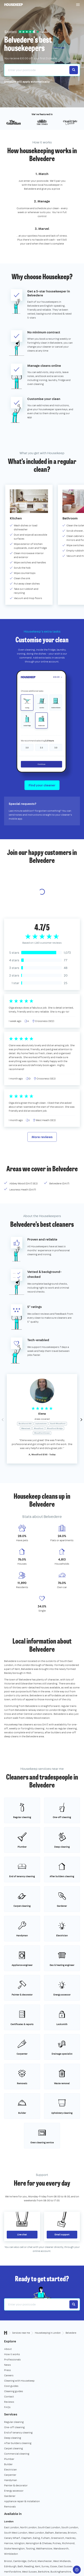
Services (10, 2414)
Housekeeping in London (48, 2332)
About (8, 2349)
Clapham (26, 2538)
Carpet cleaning (13, 2448)
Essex (53, 2566)
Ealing (36, 2538)
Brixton (72, 2532)
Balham (49, 2532)
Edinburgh (10, 2566)
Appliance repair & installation (22, 2501)
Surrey (45, 2566)
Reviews (9, 2402)
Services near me (21, 2332)
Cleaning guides (13, 2391)
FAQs (7, 2407)
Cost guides (11, 2386)
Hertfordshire (12, 2571)
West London (36, 2532)
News (7, 2365)
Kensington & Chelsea (38, 2543)
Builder (8, 2464)
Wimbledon (11, 2554)
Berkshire (43, 2571)
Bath (20, 2566)
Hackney (70, 2538)
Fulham (45, 2538)
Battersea (61, 2532)
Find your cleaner (42, 785)
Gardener (9, 2496)
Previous (2, 1419)
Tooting (30, 2548)
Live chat (22, 2234)
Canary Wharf (12, 2538)
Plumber (9, 2459)
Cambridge (19, 2561)
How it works (12, 2354)
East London (11, 2527)
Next (81, 1419)
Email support (62, 2234)
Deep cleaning (12, 2438)
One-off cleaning (14, 2427)
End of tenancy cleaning (18, 2432)
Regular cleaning (14, 2422)
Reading (29, 2566)
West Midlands (62, 2561)
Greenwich (57, 2538)
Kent (37, 2566)
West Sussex (29, 2571)
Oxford (32, 2561)
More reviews (42, 1137)
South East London (49, 2527)
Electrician (10, 2469)
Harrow (8, 2543)
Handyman (10, 2480)
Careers (8, 2375)
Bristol (8, 2561)
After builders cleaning (17, 2443)
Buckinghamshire (60, 2571)
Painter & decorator (16, 2485)
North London (28, 2527)
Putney (57, 2543)
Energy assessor (14, 2490)
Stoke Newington (14, 2548)
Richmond (68, 2543)
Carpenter (10, 2475)
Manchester (44, 2561)
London (8, 2521)
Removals (10, 2506)
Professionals (12, 2359)
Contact (9, 2396)
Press (7, 2370)
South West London (15, 2532)
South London (69, 2527)
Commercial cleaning (16, 2453)
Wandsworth (61, 2548)
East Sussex (65, 2566)
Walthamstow (44, 2548)
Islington (19, 2543)
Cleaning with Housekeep (19, 2380)
